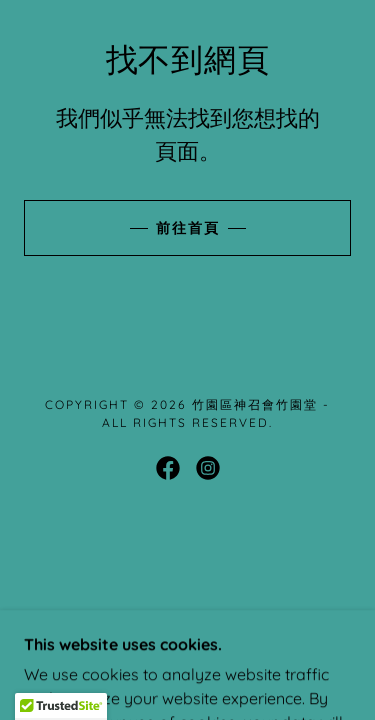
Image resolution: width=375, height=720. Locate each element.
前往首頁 (188, 228)
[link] (168, 468)
